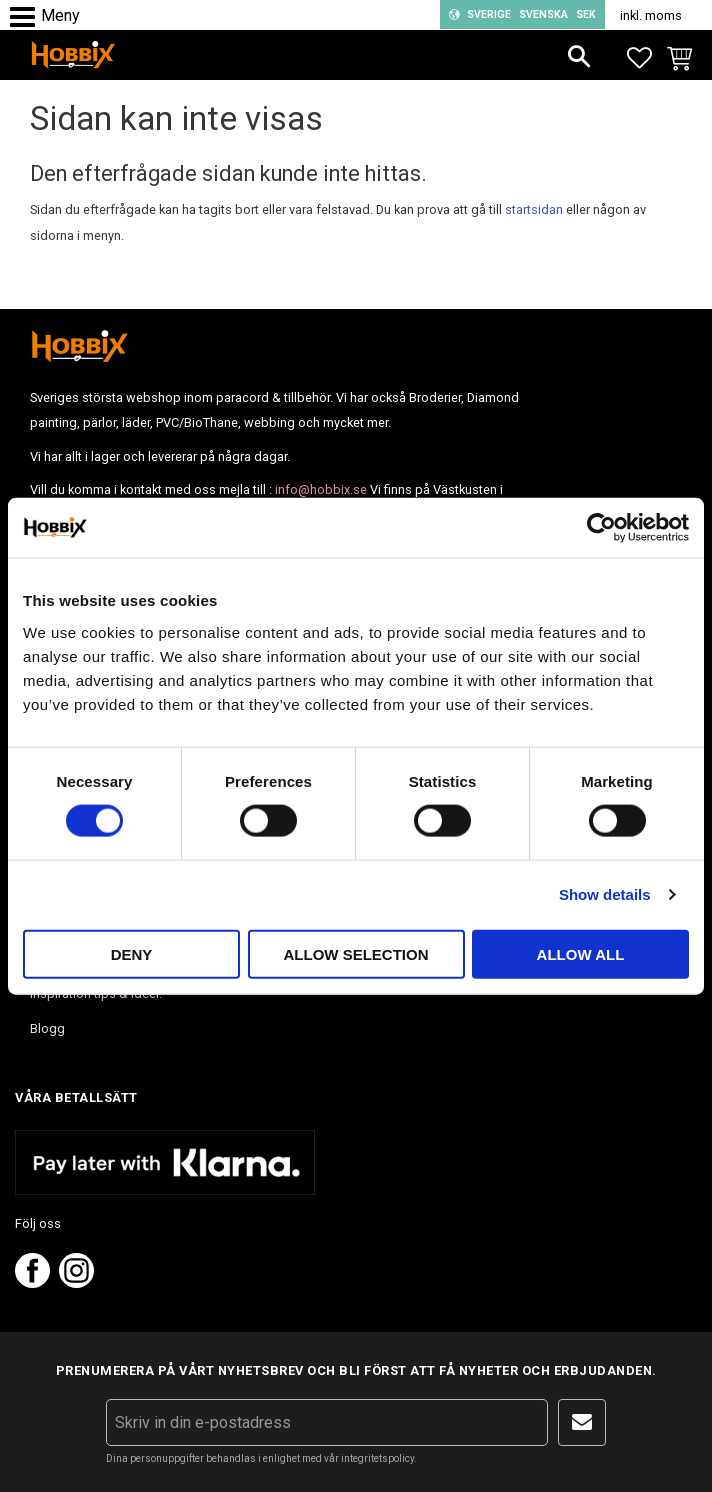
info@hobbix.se (321, 489)
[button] (27, 17)
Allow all (581, 953)
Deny (132, 953)
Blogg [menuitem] (47, 1028)
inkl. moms (651, 15)
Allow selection (356, 953)
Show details (605, 894)
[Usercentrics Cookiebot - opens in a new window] (601, 528)
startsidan (534, 209)
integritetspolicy (377, 1458)
